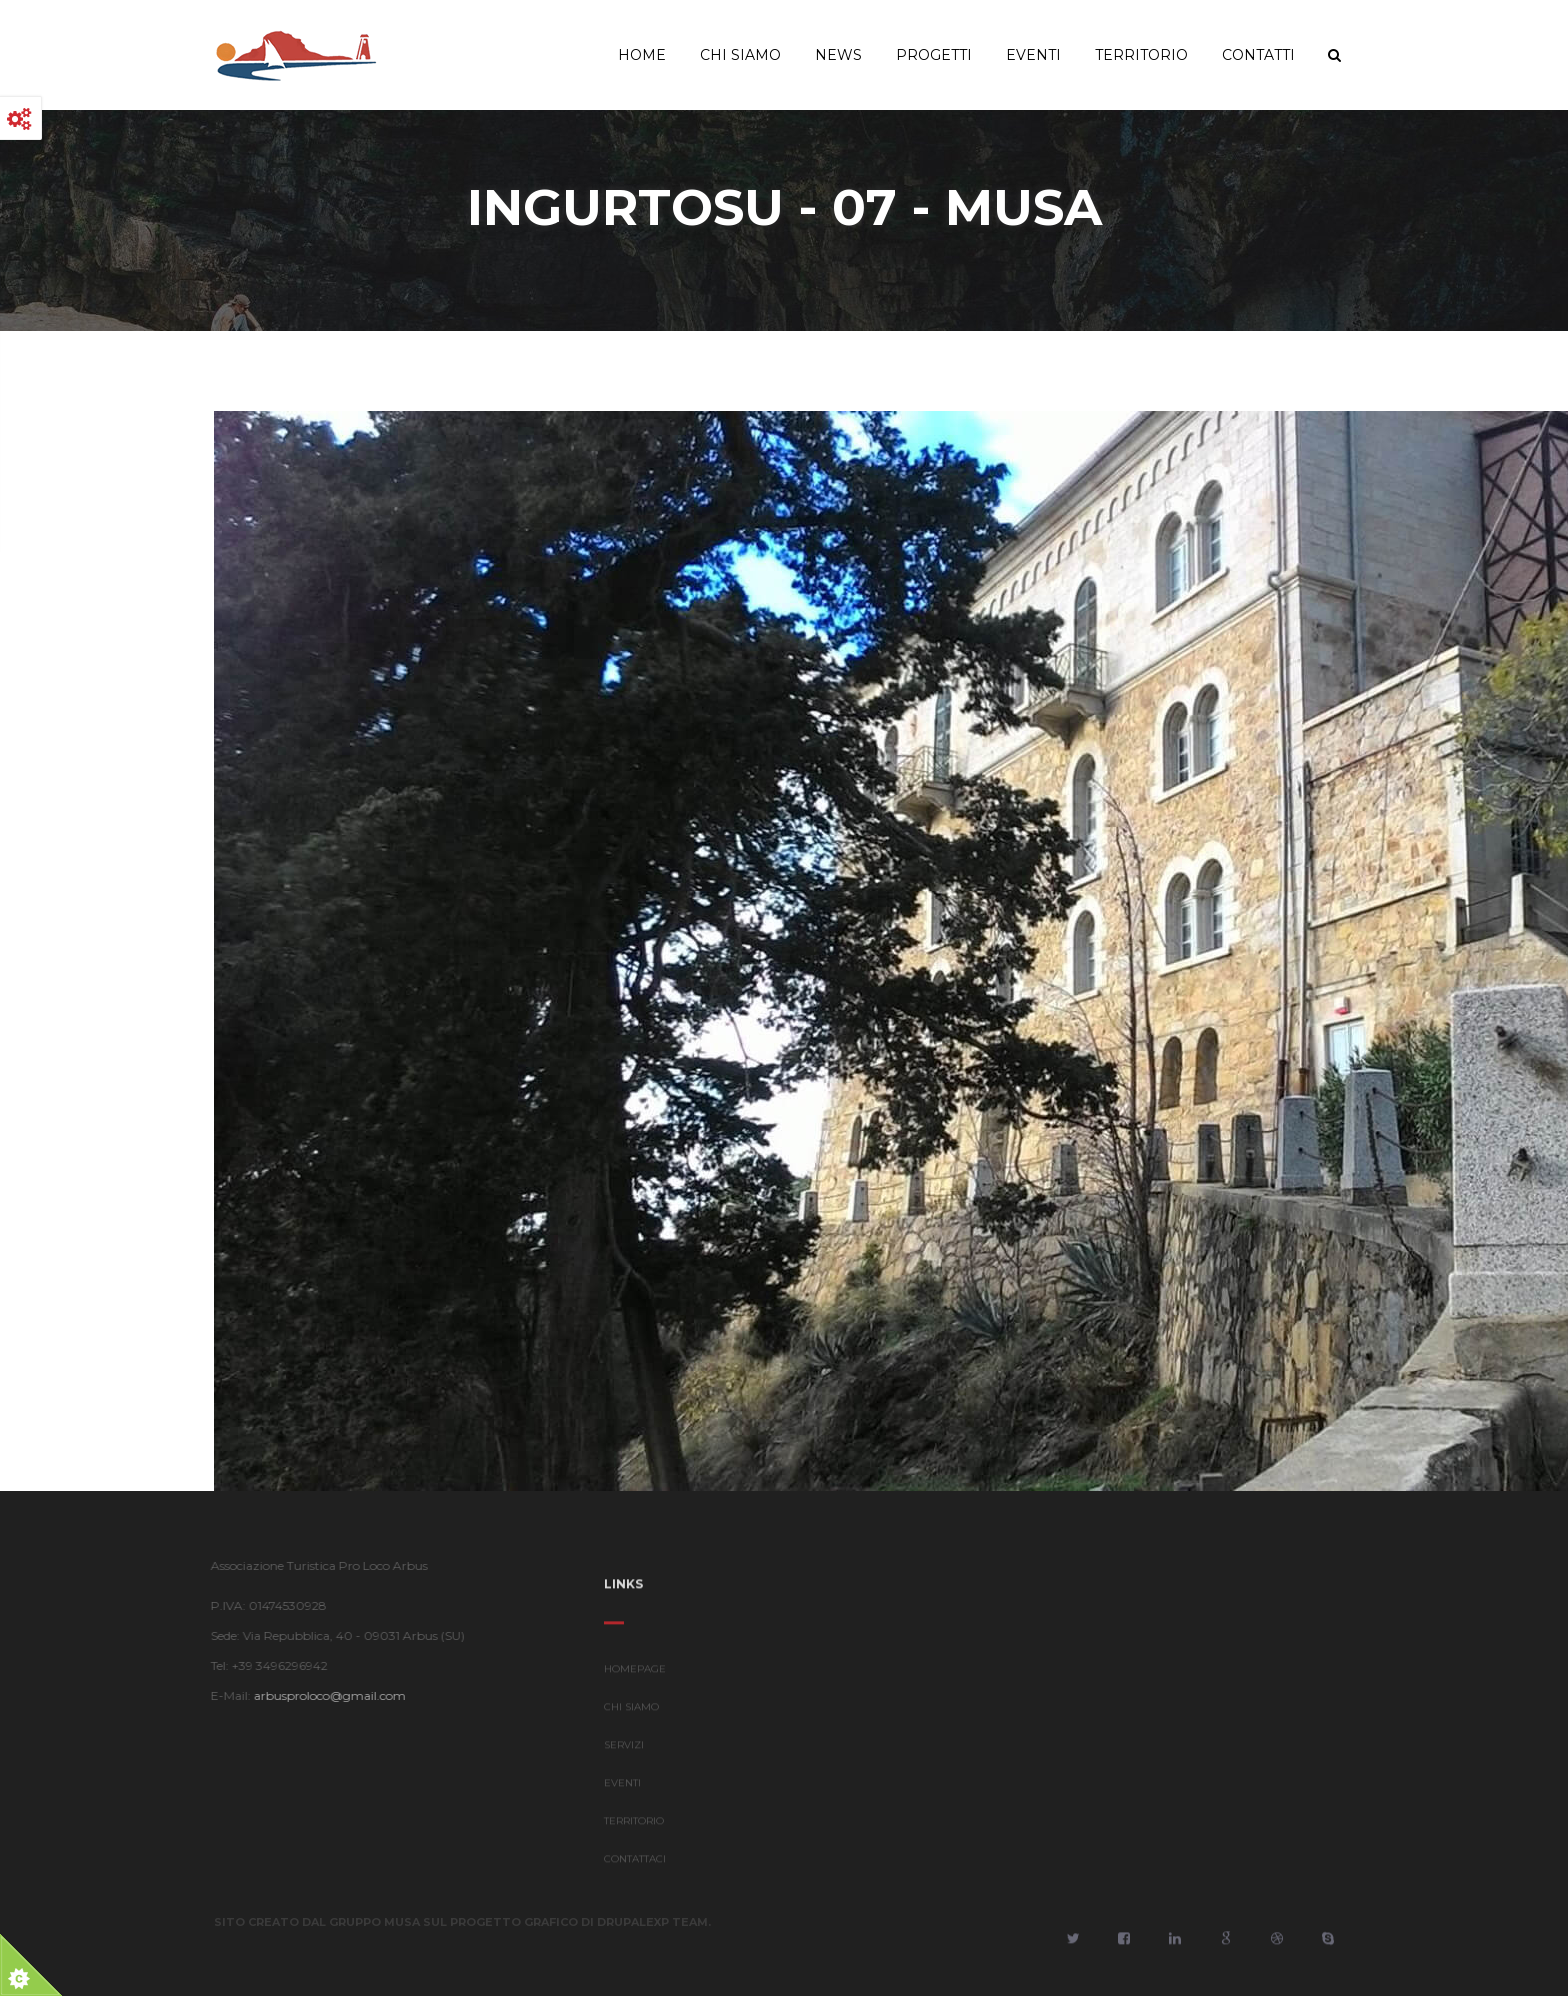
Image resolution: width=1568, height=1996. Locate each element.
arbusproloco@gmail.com (324, 1695)
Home (642, 55)
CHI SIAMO (631, 1712)
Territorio (1141, 55)
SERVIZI (624, 1750)
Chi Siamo (740, 55)
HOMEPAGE (635, 1674)
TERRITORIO (634, 1826)
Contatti (1258, 55)
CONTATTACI (635, 1864)
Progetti (934, 55)
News (838, 55)
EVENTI (622, 1788)
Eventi (1033, 55)
